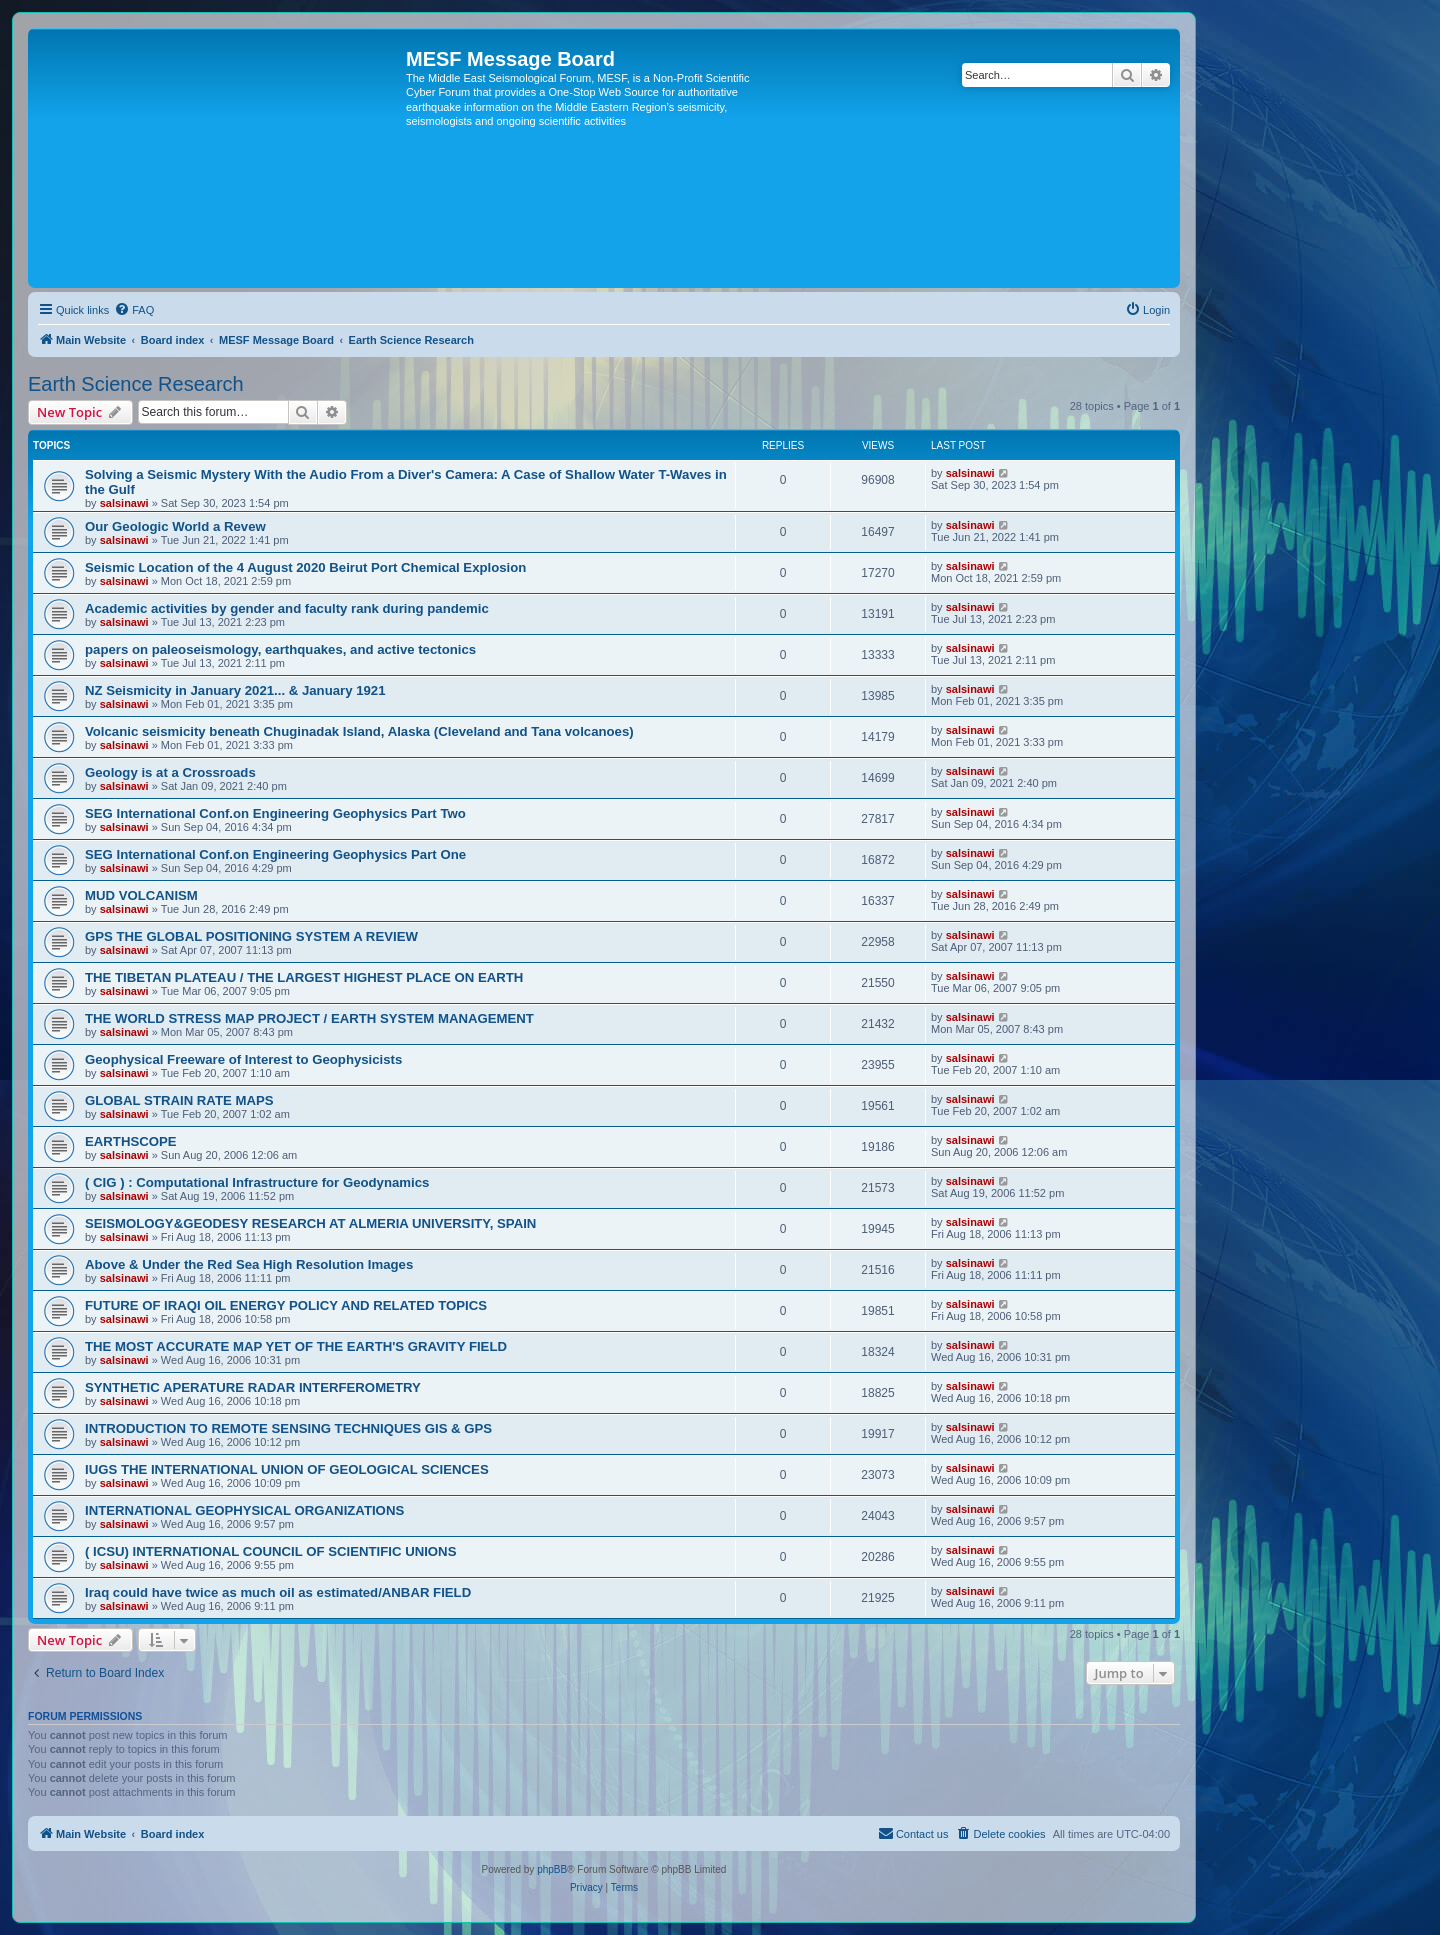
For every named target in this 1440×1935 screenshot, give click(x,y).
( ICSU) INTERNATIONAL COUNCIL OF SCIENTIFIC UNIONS (270, 1551)
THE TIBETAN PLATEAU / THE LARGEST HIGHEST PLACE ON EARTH (304, 977)
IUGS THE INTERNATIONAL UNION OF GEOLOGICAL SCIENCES (287, 1469)
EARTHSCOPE (131, 1141)
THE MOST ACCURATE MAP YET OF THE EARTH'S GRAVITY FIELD (296, 1346)
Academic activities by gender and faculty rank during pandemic (287, 608)
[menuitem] (134, 310)
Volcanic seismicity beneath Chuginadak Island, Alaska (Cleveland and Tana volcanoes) (359, 731)
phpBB (552, 1869)
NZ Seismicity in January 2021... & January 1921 (235, 690)
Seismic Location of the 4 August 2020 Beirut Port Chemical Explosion (305, 567)
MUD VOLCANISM (141, 895)
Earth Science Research (136, 384)
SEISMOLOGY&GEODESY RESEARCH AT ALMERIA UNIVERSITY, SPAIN (310, 1223)
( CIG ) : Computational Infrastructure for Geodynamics (257, 1182)
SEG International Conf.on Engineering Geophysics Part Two (275, 813)
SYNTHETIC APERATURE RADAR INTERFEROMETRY (253, 1387)
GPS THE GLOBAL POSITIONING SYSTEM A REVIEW (251, 936)
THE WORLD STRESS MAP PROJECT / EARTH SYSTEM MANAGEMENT (309, 1018)
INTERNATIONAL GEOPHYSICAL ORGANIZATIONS (244, 1510)
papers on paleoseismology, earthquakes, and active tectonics (280, 649)
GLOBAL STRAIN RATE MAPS (179, 1100)
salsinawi (124, 503)
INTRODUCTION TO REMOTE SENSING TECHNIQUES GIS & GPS (288, 1428)
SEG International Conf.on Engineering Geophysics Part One (275, 854)
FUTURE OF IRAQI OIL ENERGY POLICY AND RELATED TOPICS (286, 1305)
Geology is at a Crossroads (170, 772)
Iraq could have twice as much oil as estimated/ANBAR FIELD (278, 1592)
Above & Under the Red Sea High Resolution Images (249, 1264)
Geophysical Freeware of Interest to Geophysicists (243, 1059)
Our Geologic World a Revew (175, 526)
